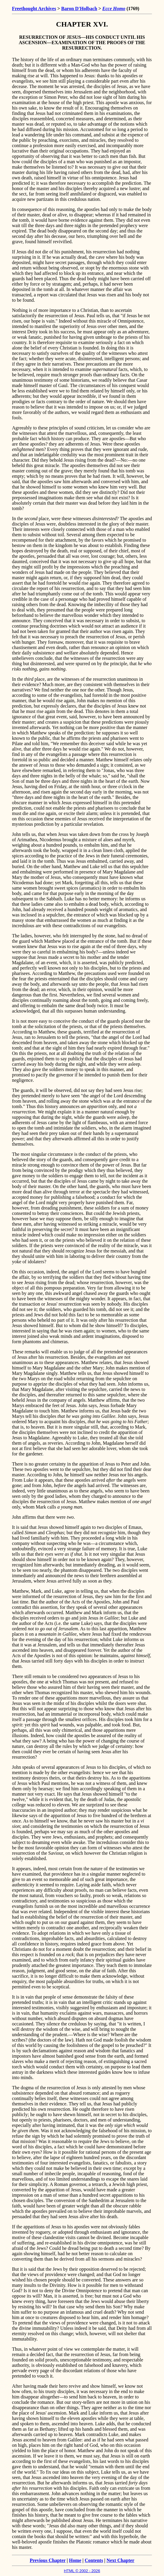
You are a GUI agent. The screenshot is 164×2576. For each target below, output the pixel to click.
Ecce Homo (113, 8)
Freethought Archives (34, 8)
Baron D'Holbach (79, 8)
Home (75, 2560)
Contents (94, 2560)
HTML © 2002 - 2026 (82, 2571)
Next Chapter (120, 2560)
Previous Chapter (48, 2560)
